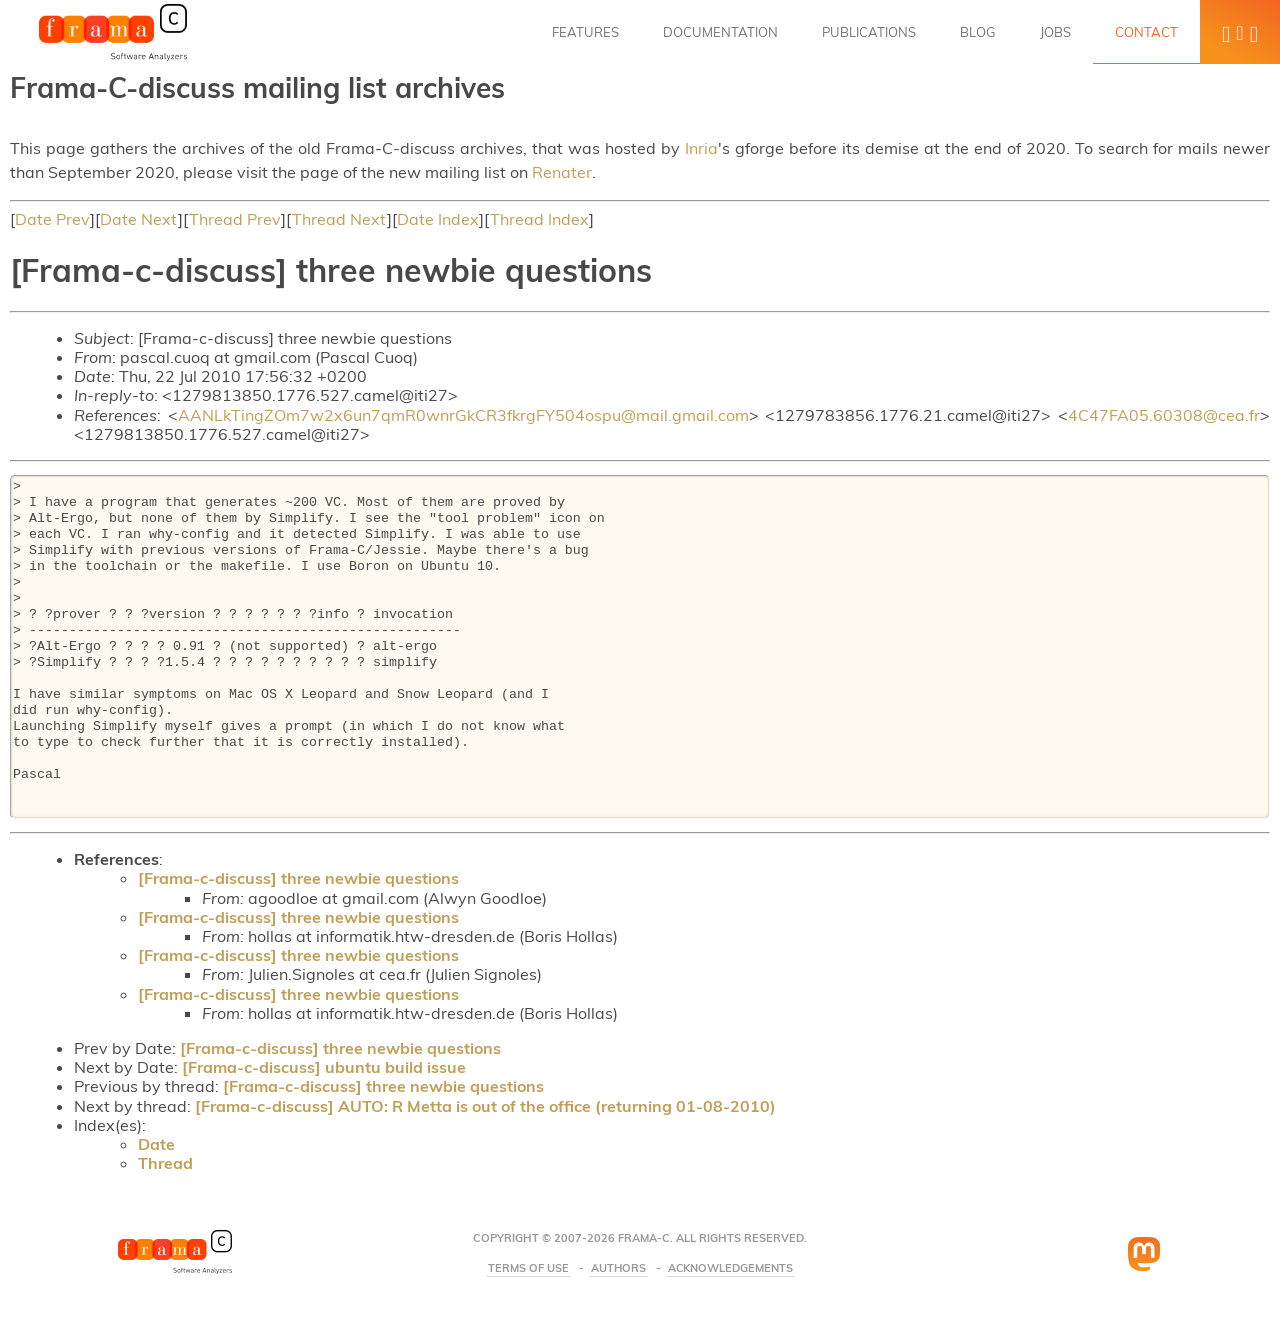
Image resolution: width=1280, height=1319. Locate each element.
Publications (869, 32)
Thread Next (339, 219)
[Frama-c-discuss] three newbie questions (298, 878)
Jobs (1055, 32)
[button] (1240, 32)
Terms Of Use (527, 1268)
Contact (1146, 32)
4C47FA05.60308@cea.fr (1164, 415)
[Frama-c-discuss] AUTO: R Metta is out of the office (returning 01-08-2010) (485, 1106)
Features (585, 32)
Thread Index (539, 219)
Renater (562, 172)
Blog (978, 32)
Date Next (139, 219)
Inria (701, 148)
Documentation (720, 32)
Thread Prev (235, 219)
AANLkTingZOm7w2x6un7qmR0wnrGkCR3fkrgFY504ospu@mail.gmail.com (463, 415)
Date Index (438, 219)
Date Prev (52, 219)
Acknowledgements (731, 1268)
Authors (618, 1268)
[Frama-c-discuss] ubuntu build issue (324, 1067)
